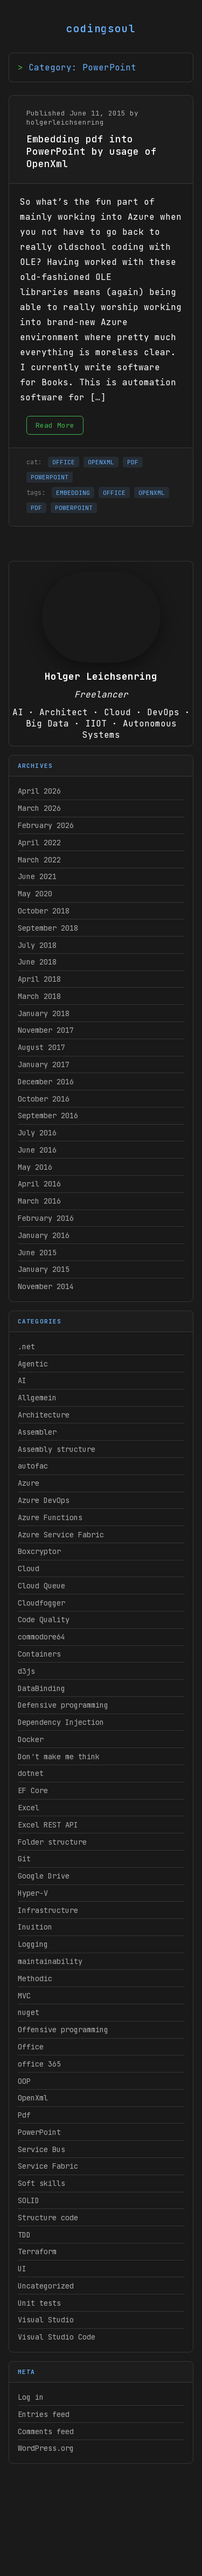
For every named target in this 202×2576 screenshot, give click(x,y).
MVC (24, 1996)
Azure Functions (50, 1517)
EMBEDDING (73, 493)
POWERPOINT (49, 477)
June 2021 (37, 876)
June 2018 (37, 962)
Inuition (35, 1927)
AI (22, 1380)
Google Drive (43, 1876)
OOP (24, 2081)
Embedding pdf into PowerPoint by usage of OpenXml (91, 151)
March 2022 (39, 860)
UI (22, 2268)
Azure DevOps (43, 1500)
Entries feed (43, 2414)
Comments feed (46, 2431)
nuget (28, 2012)
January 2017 (43, 1064)
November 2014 (46, 1286)
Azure (28, 1483)
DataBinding (41, 1688)
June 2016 (37, 1150)
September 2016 (48, 1115)
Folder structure (52, 1842)
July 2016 (37, 1133)
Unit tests (39, 2303)
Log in (31, 2397)
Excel (28, 1807)
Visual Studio (46, 2320)
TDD (24, 2235)
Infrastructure (48, 1910)
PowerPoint (39, 2132)
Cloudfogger (41, 1603)
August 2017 (41, 1047)
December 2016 (46, 1081)
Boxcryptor (39, 1551)
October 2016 (43, 1099)
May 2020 (35, 893)
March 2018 (39, 996)
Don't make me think (59, 1756)
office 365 (39, 2064)
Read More (55, 425)
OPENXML (101, 462)
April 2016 (39, 1184)
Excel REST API (48, 1825)
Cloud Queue (41, 1586)
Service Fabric (48, 2166)
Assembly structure (56, 1449)
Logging (33, 1944)
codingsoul (101, 28)
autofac (33, 1466)
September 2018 (48, 928)
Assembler (37, 1432)
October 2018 (43, 911)
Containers (39, 1654)
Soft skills (41, 2183)
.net (26, 1346)
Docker (31, 1739)
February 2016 (46, 1218)
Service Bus (41, 2149)
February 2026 (46, 825)
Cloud (28, 1568)
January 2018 (43, 1013)
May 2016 (35, 1167)
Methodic (35, 1978)
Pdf (24, 2115)
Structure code (48, 2217)
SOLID (28, 2200)
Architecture (43, 1415)
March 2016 (39, 1201)
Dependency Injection (61, 1722)
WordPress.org (46, 2448)
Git (24, 1858)
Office (31, 2047)
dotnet (31, 1773)
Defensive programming (63, 1705)
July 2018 (37, 945)
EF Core (33, 1790)
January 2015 (43, 1269)
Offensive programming (63, 2029)
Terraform (37, 2251)
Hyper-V (33, 1893)
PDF (132, 462)
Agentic (33, 1364)
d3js (26, 1671)
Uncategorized (46, 2286)
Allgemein (37, 1397)
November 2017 (46, 1030)
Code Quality (43, 1619)
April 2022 (39, 842)
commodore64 (41, 1637)
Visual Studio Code (56, 2337)
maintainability (50, 1961)
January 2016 (43, 1235)
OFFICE (63, 462)
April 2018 (39, 979)
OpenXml (33, 2098)
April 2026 (39, 791)
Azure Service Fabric (61, 1534)
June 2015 (37, 1252)
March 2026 (39, 808)
